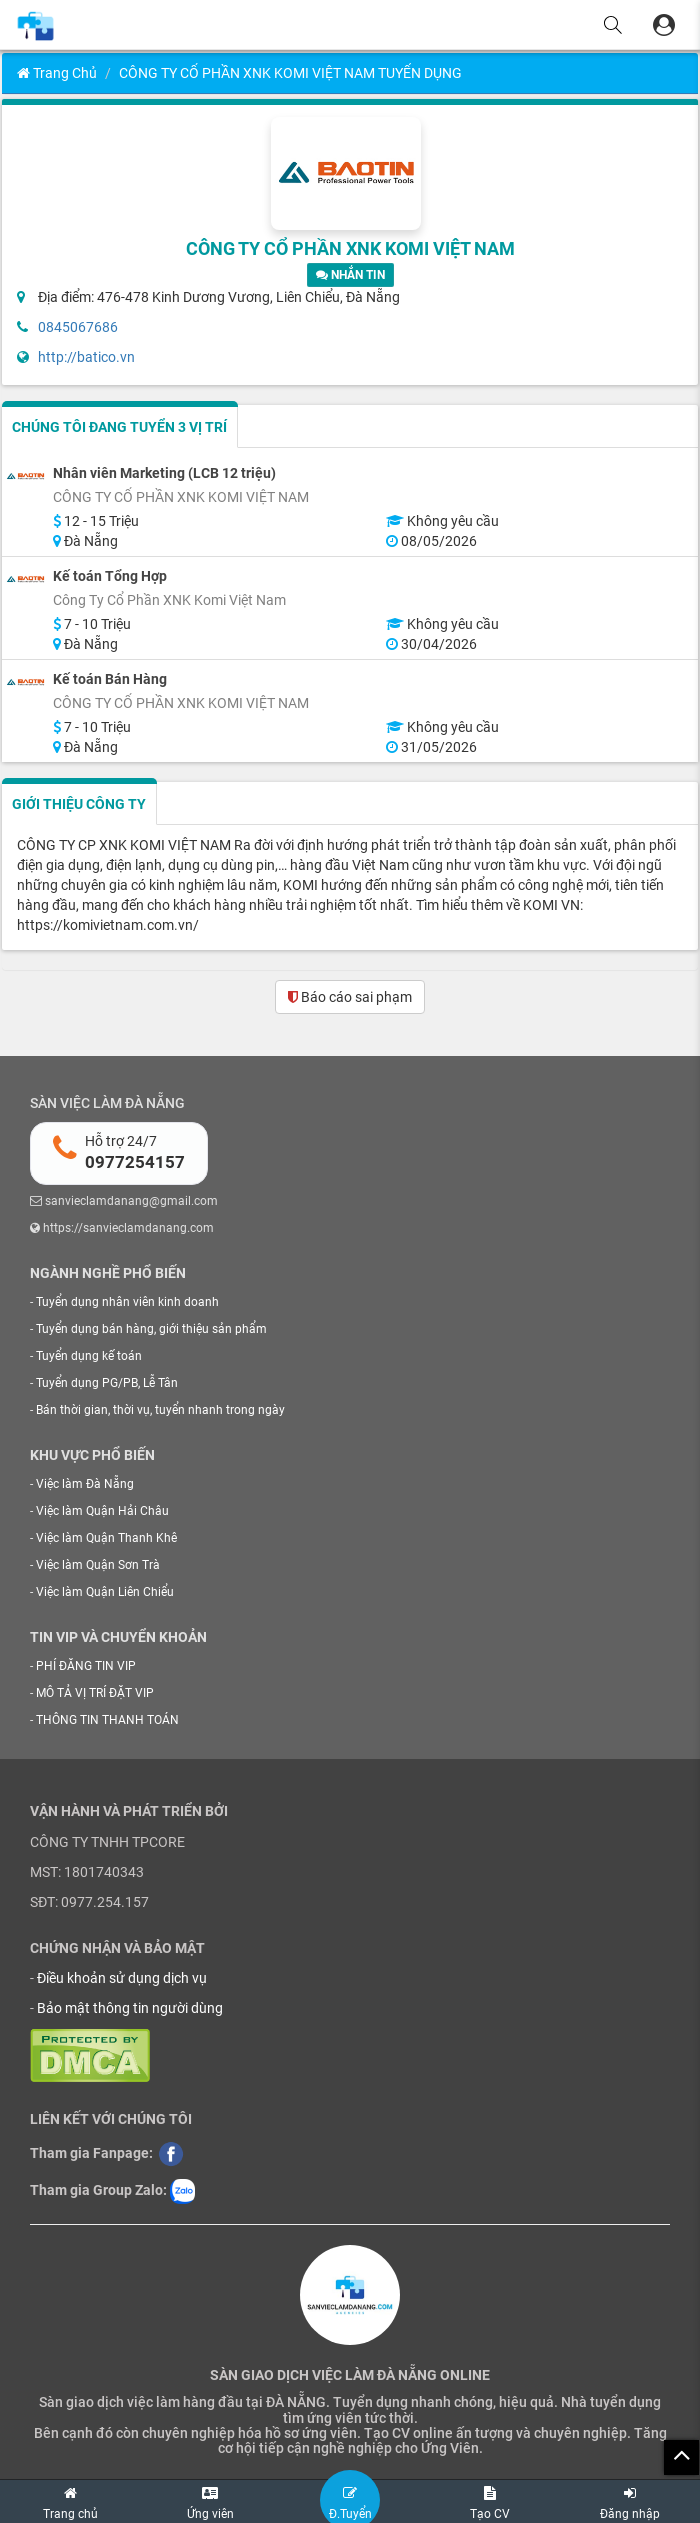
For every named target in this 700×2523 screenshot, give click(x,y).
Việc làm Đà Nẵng (85, 1484)
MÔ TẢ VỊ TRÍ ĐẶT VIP (95, 1693)
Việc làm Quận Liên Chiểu (105, 1592)
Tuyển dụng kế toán (89, 1356)
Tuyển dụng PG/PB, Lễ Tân (107, 1383)
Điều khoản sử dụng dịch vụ (122, 1978)
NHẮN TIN (350, 275)
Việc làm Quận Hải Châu (102, 1511)
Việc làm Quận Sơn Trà (98, 1565)
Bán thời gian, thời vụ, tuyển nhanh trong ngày (160, 1410)
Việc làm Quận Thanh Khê (106, 1538)
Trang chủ (57, 73)
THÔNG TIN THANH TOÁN (107, 1720)
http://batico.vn (86, 357)
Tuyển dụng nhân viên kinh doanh (127, 1302)
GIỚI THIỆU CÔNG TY (79, 804)
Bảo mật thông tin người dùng (130, 2008)
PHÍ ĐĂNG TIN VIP (86, 1666)
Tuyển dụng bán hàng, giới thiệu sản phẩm (151, 1329)
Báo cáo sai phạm (350, 997)
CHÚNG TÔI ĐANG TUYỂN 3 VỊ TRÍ (119, 427)
